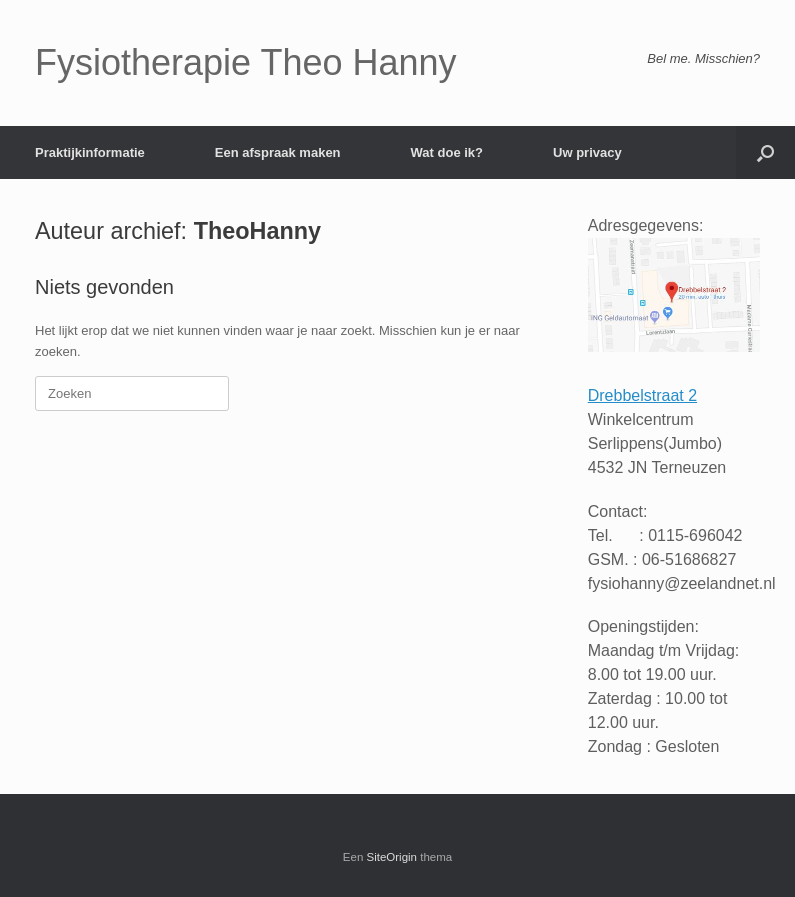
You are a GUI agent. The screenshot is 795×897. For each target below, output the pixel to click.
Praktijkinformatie (90, 152)
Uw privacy (587, 152)
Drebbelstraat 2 (642, 395)
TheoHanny (257, 231)
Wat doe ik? (447, 152)
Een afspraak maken (278, 152)
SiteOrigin (392, 857)
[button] (765, 152)
